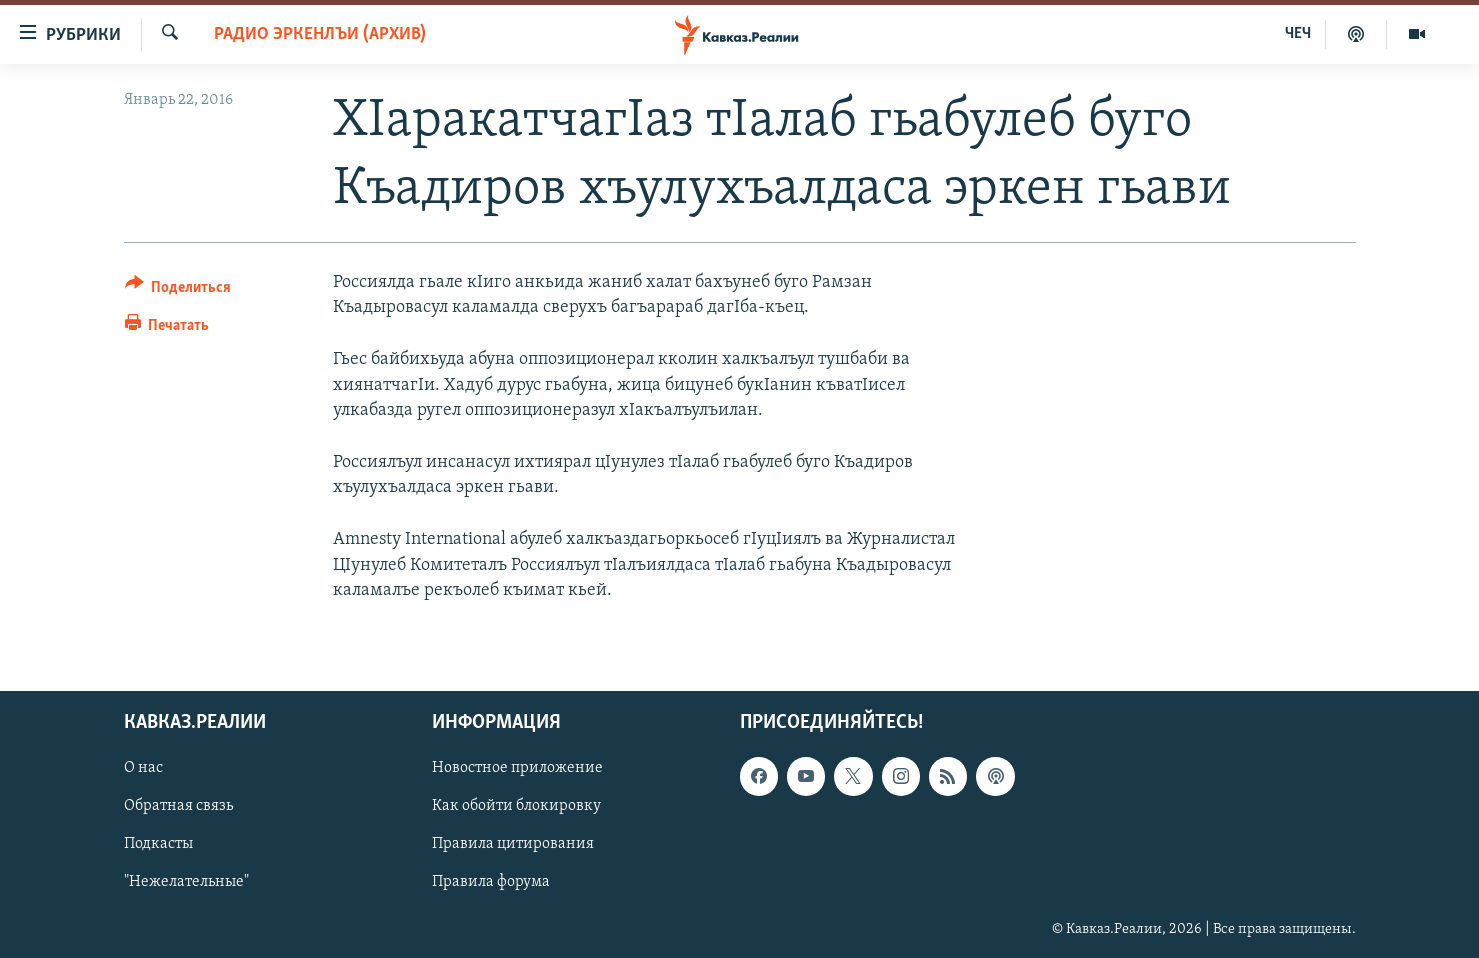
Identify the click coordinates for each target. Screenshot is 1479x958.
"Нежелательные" (186, 882)
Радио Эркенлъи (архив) (320, 34)
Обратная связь (178, 806)
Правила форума (491, 882)
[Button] (178, 290)
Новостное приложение (517, 768)
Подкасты (158, 844)
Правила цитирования (513, 844)
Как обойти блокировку (516, 806)
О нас (143, 768)
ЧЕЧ (1298, 34)
